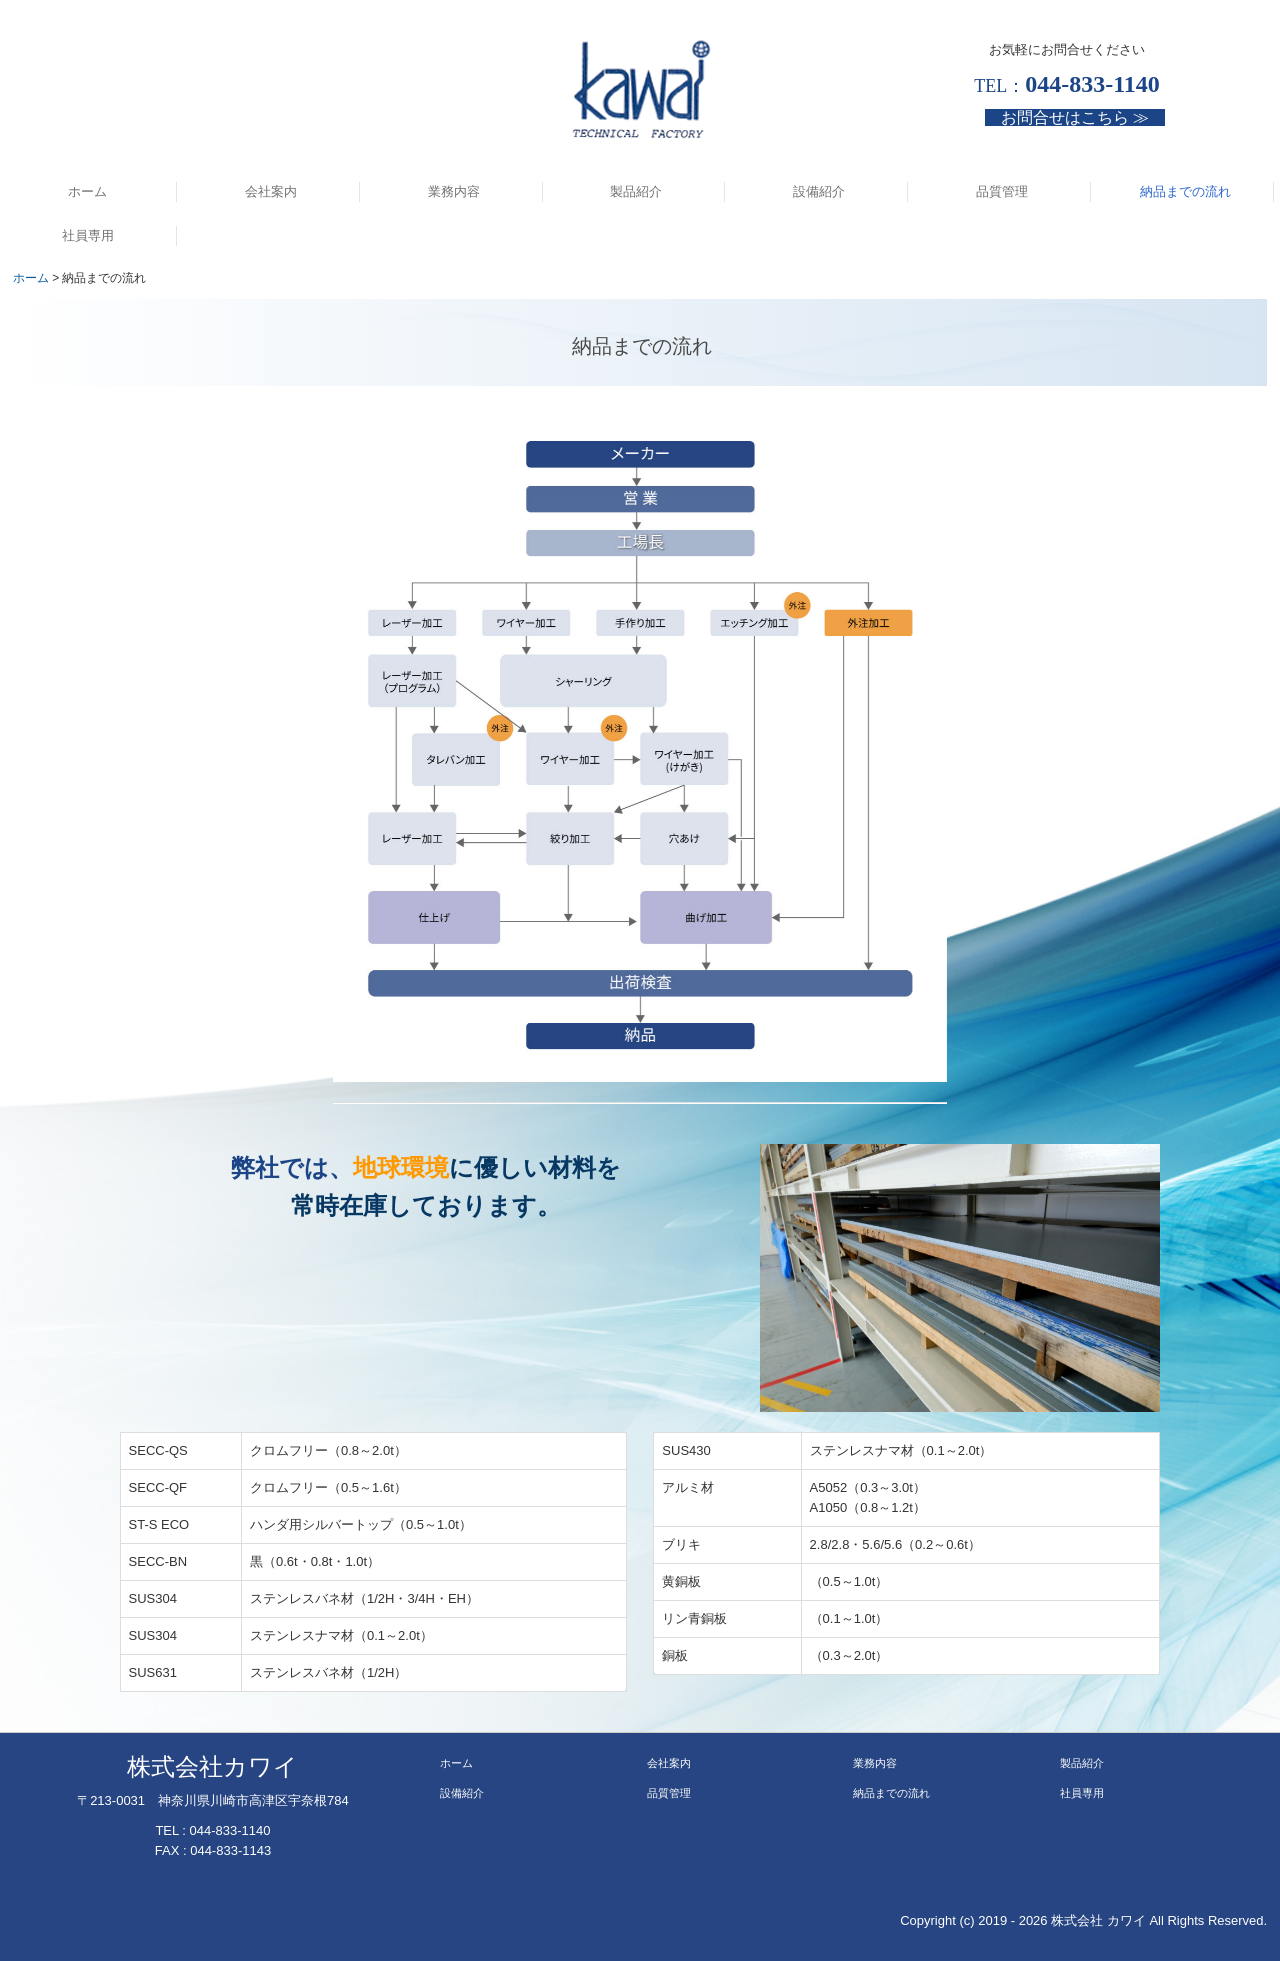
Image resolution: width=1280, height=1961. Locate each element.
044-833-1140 (230, 1830)
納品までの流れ (1185, 191)
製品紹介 (636, 191)
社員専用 (88, 235)
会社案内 (271, 191)
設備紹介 (819, 191)
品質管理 (1002, 191)
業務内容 (454, 191)
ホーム (87, 191)
